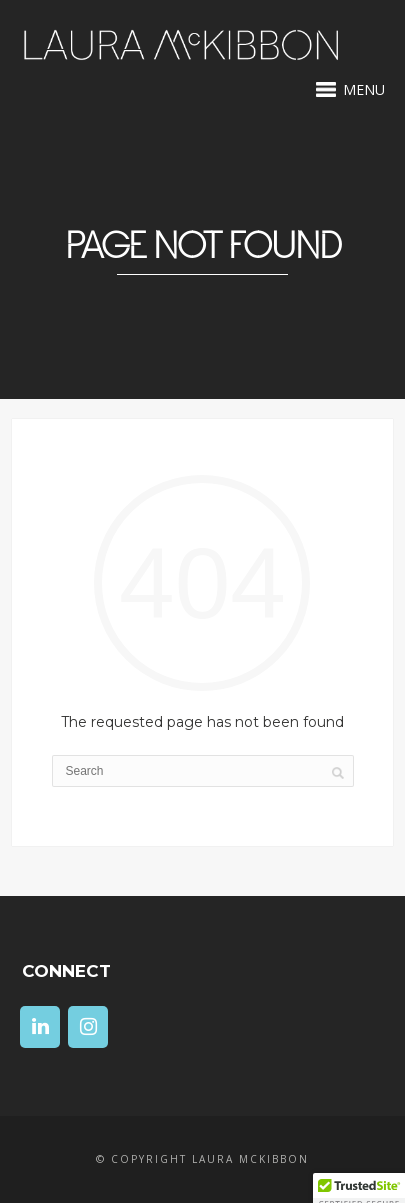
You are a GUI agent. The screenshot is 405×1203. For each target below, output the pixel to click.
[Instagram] (88, 1027)
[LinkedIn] (40, 1027)
